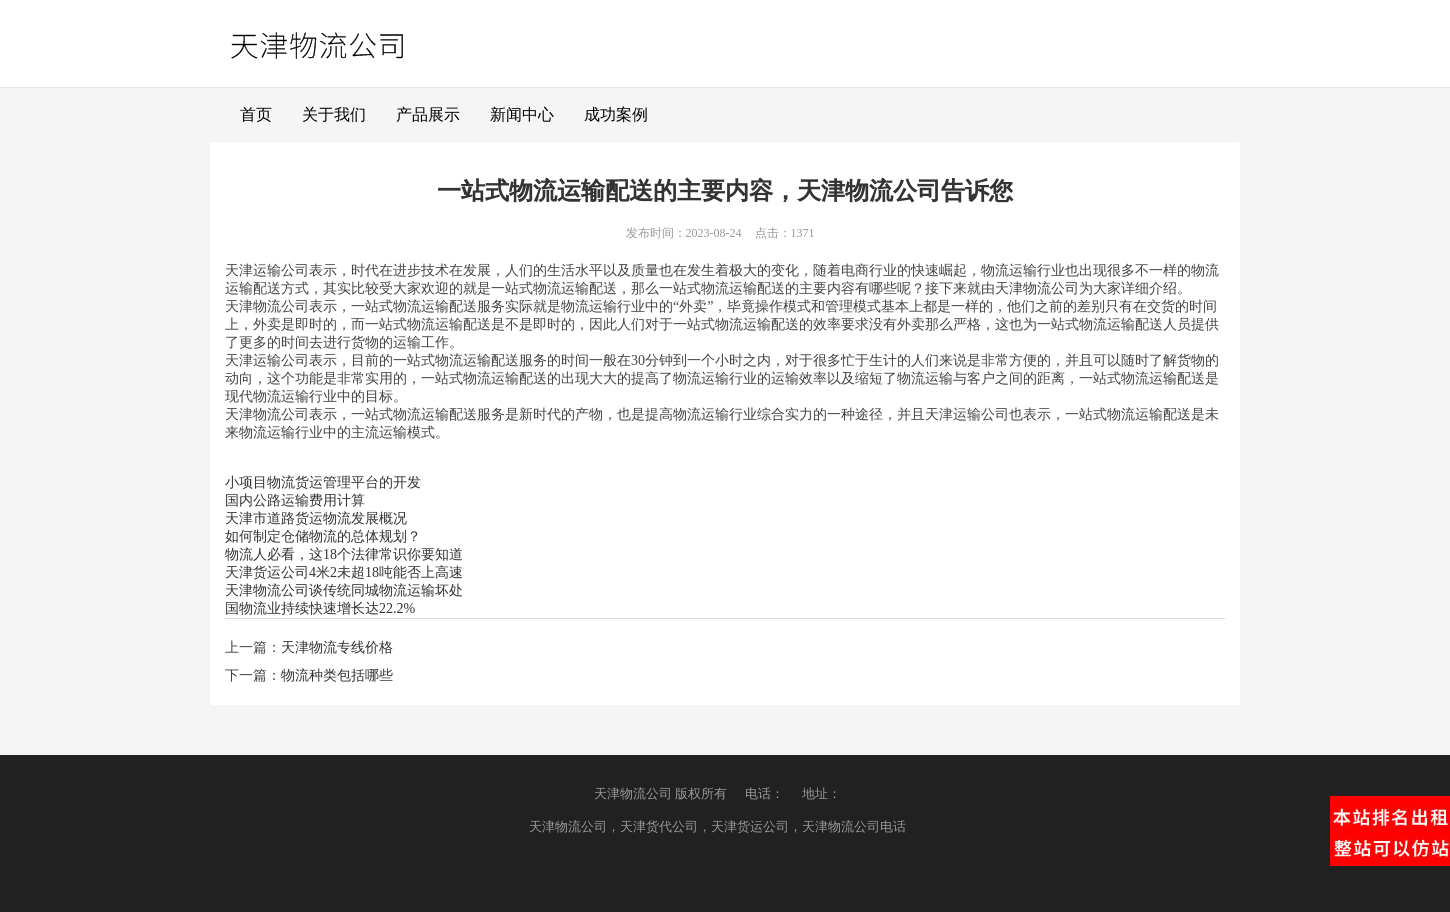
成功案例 (616, 114)
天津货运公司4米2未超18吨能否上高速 (344, 572)
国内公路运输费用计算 (295, 500)
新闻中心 (522, 114)
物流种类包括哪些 (337, 675)
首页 (256, 114)
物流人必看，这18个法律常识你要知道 (344, 554)
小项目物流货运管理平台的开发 (323, 482)
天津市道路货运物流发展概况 (316, 518)
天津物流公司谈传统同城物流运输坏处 (344, 590)
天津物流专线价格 (337, 647)
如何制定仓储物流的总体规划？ (323, 536)
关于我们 (334, 114)
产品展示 (428, 114)
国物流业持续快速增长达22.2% (320, 608)
